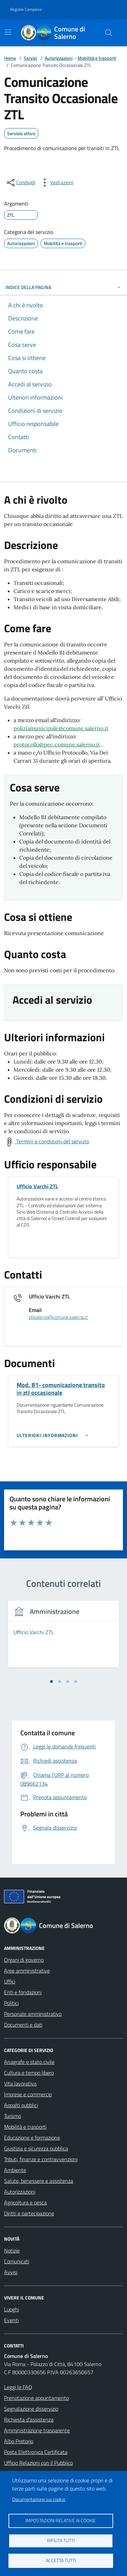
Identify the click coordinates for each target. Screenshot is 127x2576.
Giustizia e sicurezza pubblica (36, 2148)
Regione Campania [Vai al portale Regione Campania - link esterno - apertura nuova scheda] (26, 9)
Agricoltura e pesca (25, 2202)
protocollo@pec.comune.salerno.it (57, 744)
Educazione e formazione (32, 2137)
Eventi (11, 2320)
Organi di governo (24, 1960)
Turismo (12, 2116)
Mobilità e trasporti (97, 58)
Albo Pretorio (18, 2441)
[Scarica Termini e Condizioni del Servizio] (46, 1142)
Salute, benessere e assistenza (38, 2181)
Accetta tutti (61, 2560)
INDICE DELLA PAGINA (63, 287)
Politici (11, 2003)
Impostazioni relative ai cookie (60, 2520)
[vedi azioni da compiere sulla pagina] (56, 182)
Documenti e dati (23, 2025)
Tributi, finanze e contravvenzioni (41, 2159)
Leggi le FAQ (18, 2387)
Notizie (12, 2250)
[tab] (51, 1681)
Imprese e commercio (28, 2094)
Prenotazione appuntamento (36, 2398)
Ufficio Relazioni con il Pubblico (38, 2463)
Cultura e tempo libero (29, 2073)
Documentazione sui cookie (38, 2499)
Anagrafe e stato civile (29, 2062)
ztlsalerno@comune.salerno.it (58, 1317)
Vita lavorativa (20, 2083)
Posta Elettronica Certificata (35, 2452)
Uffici (9, 1981)
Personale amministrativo (33, 2014)
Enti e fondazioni (23, 1992)
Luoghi (11, 2309)
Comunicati (16, 2261)
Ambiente (15, 2170)
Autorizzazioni (58, 58)
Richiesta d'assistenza (29, 2419)
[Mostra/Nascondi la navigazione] (8, 32)
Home (10, 58)
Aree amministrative (27, 1970)
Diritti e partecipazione (29, 2213)
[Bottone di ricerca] (109, 33)
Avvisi (10, 2272)
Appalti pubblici (21, 2105)
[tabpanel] (63, 1638)
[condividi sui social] (20, 182)
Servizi (30, 58)
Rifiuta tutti (61, 2540)
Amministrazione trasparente (37, 2430)
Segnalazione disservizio (31, 2409)
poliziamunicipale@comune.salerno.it (61, 728)
